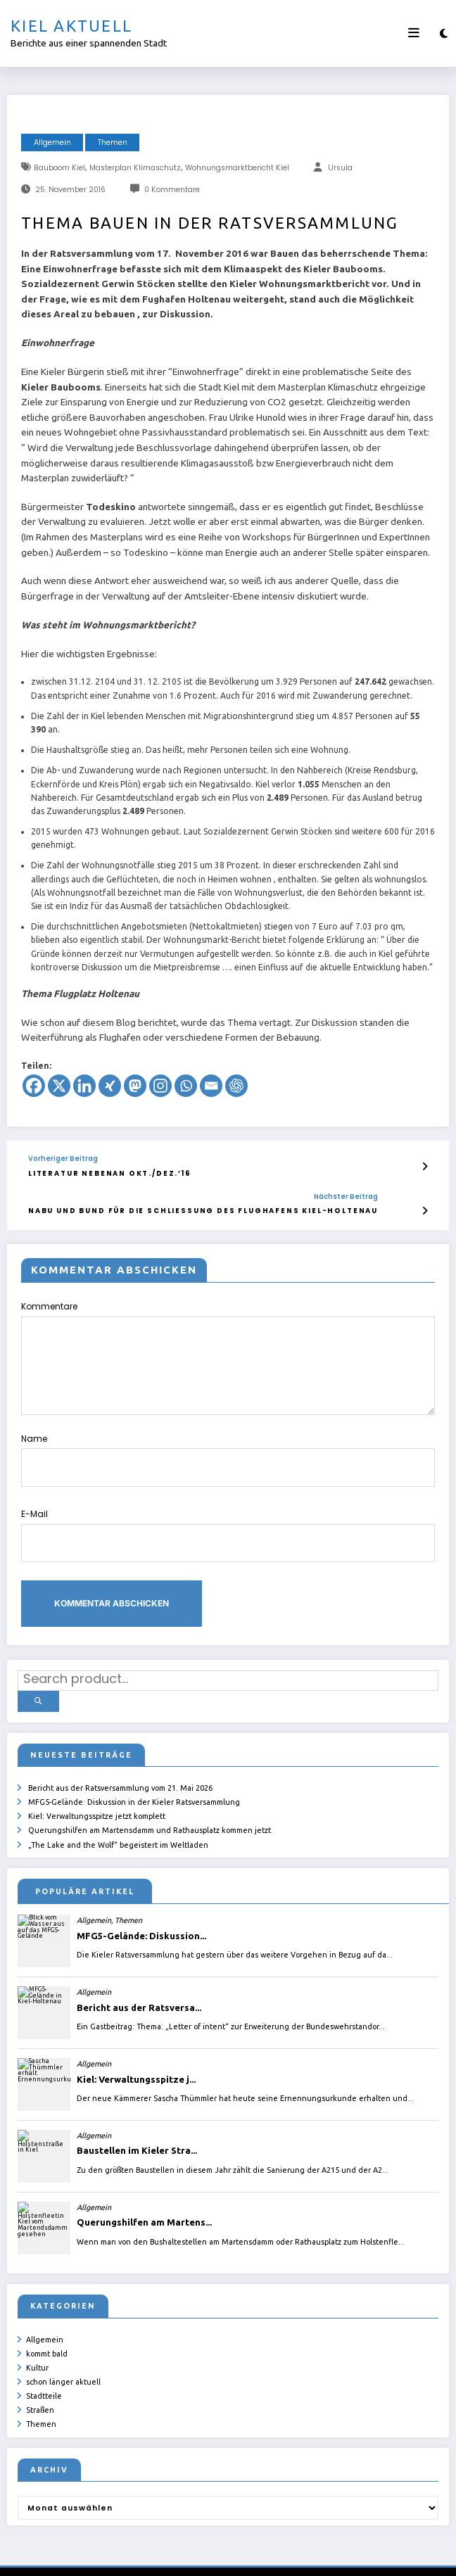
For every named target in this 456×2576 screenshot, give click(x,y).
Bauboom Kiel (59, 168)
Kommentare (228, 1357)
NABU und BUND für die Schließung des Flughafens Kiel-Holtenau (202, 1210)
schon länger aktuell (63, 2360)
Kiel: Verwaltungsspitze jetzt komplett (96, 1807)
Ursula (340, 168)
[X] (59, 1085)
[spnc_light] (444, 33)
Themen (112, 142)
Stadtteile (44, 2373)
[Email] (211, 1085)
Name (228, 1458)
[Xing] (110, 1085)
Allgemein (52, 142)
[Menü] (414, 33)
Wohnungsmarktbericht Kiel (237, 168)
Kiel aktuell (71, 25)
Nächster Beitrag (345, 1196)
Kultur (37, 2349)
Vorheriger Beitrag (63, 1159)
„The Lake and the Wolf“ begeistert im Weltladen (118, 1831)
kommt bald (47, 2337)
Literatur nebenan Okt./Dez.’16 (109, 1173)
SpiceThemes (395, 2555)
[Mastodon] (135, 1085)
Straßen (40, 2385)
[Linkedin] (84, 1085)
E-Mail (228, 1534)
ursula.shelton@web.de (274, 2555)
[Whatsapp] (186, 1085)
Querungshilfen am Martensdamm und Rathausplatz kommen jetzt (149, 1819)
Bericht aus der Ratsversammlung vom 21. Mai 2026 (120, 1783)
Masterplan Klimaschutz (135, 168)
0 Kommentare (172, 189)
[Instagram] (160, 1085)
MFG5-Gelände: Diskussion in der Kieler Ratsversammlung (134, 1795)
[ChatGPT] (236, 1085)
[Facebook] (34, 1085)
